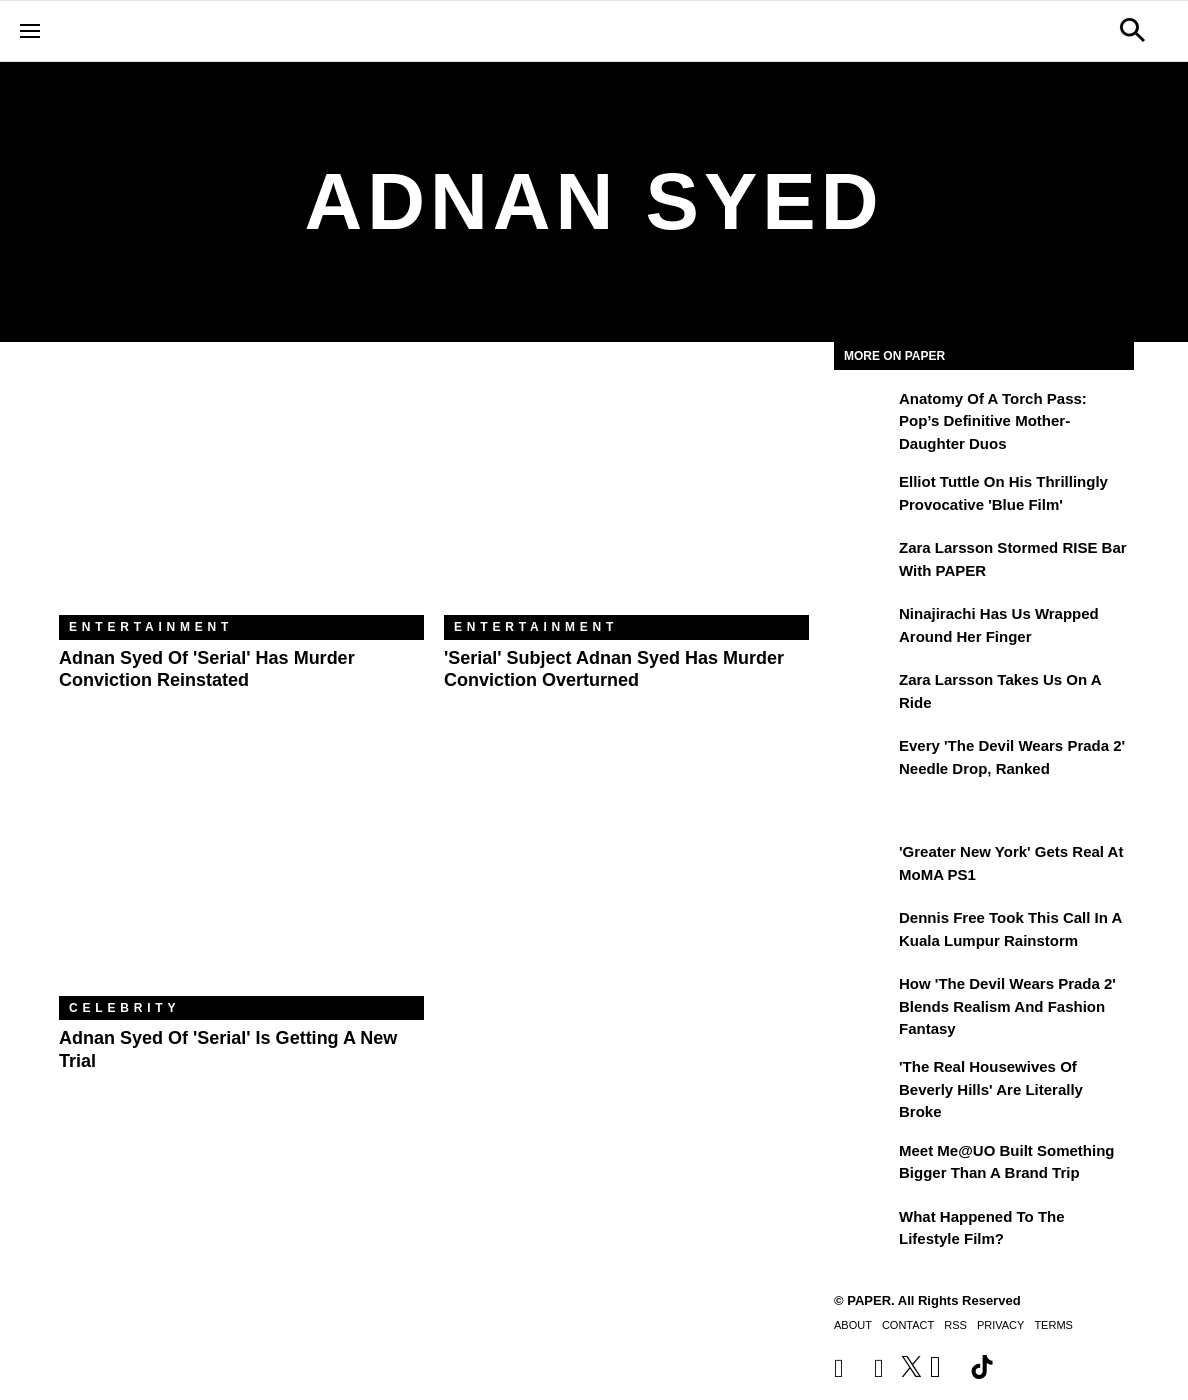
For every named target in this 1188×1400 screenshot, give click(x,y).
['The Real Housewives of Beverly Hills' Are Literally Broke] (864, 1081)
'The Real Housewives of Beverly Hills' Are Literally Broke (991, 1089)
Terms (1053, 1325)
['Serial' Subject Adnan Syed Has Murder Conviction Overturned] (626, 493)
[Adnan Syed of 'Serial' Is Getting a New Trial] (241, 874)
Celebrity (124, 1008)
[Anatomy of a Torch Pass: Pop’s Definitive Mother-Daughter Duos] (864, 413)
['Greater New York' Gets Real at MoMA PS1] (864, 866)
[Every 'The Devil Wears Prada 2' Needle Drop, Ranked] (864, 760)
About (853, 1325)
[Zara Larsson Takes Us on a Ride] (864, 694)
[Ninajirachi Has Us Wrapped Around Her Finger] (864, 628)
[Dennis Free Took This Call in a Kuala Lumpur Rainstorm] (864, 932)
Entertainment (151, 627)
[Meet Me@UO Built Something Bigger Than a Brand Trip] (864, 1165)
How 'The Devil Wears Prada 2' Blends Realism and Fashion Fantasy (1007, 1006)
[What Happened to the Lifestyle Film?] (864, 1231)
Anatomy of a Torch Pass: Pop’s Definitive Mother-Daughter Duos (993, 421)
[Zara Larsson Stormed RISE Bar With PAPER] (864, 562)
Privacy (1000, 1325)
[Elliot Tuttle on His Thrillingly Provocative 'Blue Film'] (864, 496)
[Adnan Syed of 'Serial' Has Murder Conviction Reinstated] (241, 493)
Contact (908, 1325)
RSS (955, 1325)
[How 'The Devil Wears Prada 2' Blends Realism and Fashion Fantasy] (864, 998)
